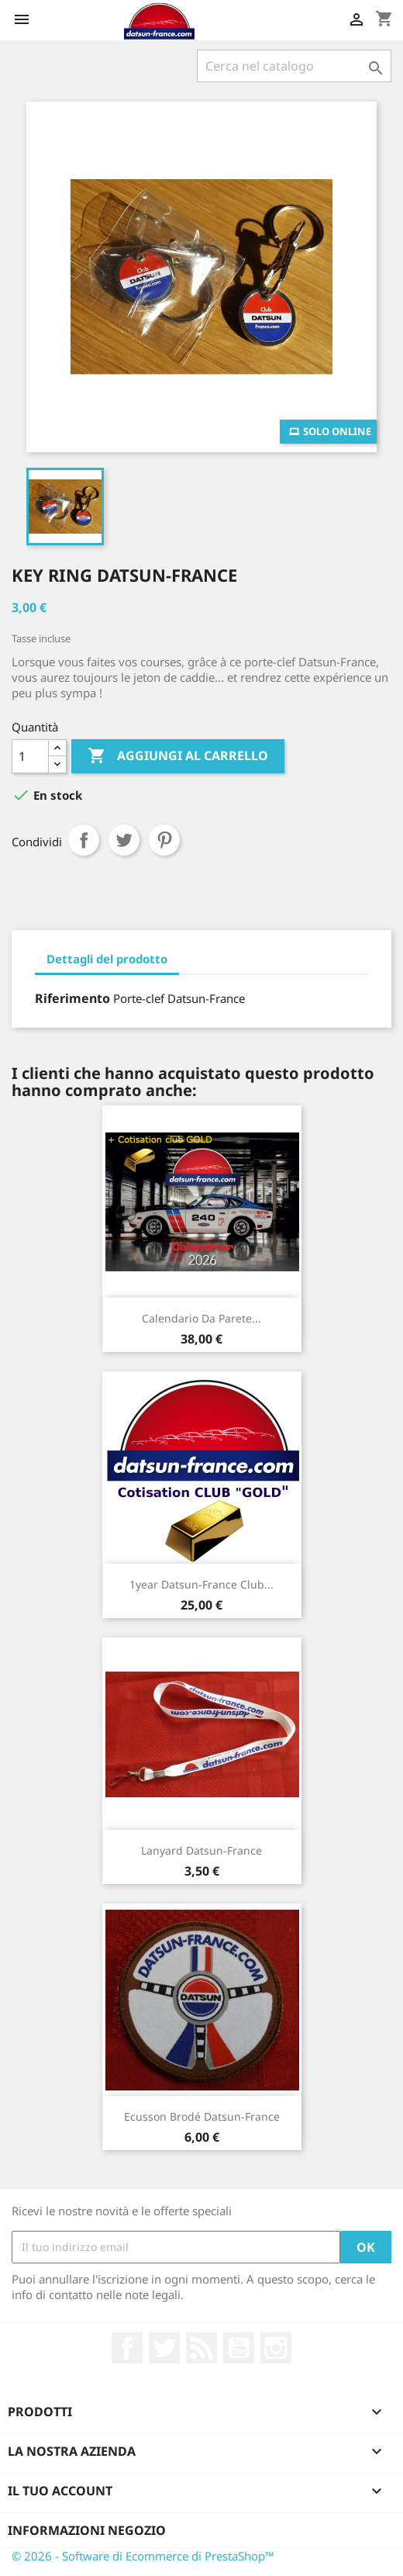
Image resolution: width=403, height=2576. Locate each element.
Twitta (124, 840)
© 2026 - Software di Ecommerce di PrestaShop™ (143, 2556)
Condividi (83, 840)
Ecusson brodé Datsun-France (202, 2116)
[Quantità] (30, 756)
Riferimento (72, 998)
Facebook (127, 2347)
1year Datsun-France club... (201, 1584)
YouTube (238, 2347)
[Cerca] (294, 66)
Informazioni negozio (87, 2530)
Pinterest (164, 840)
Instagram (275, 2347)
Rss (201, 2347)
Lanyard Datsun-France (201, 1850)
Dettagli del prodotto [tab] (106, 958)
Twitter (164, 2347)
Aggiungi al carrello (178, 756)
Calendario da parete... (201, 1318)
